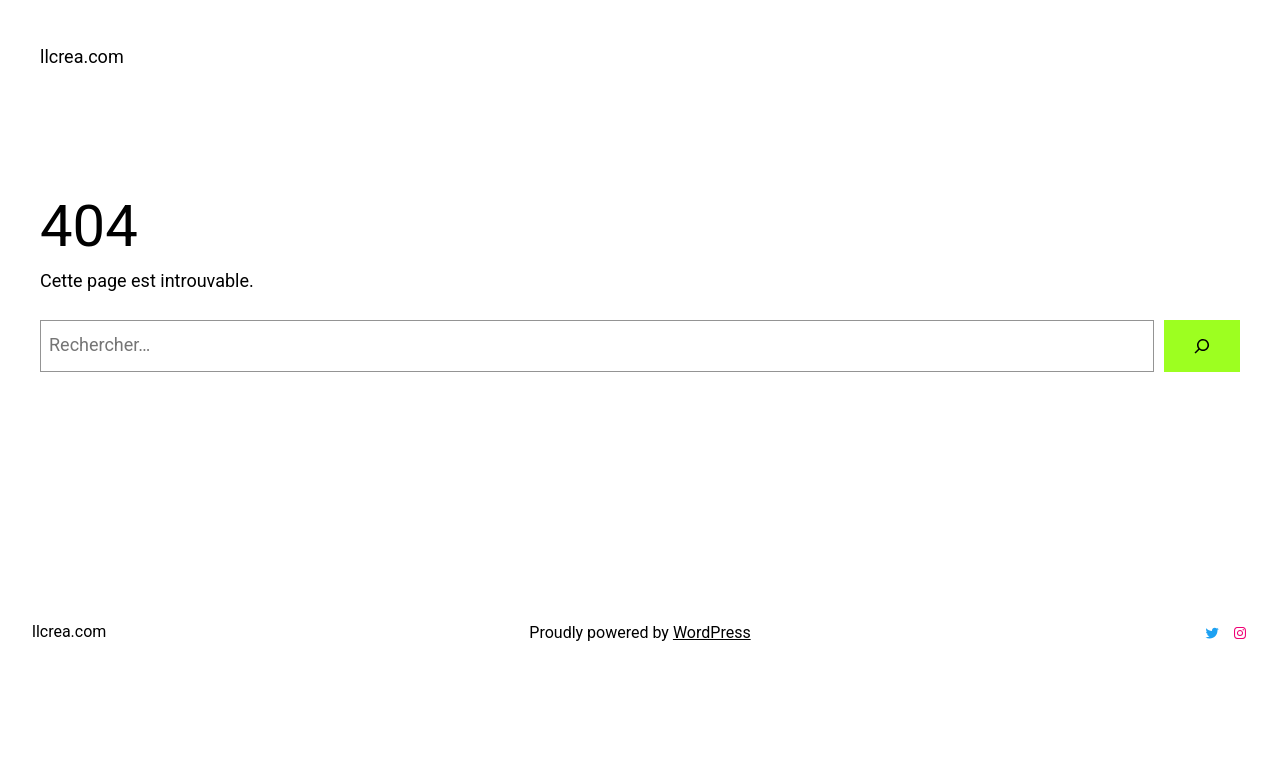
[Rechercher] (1202, 346)
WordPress (712, 632)
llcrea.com (82, 56)
